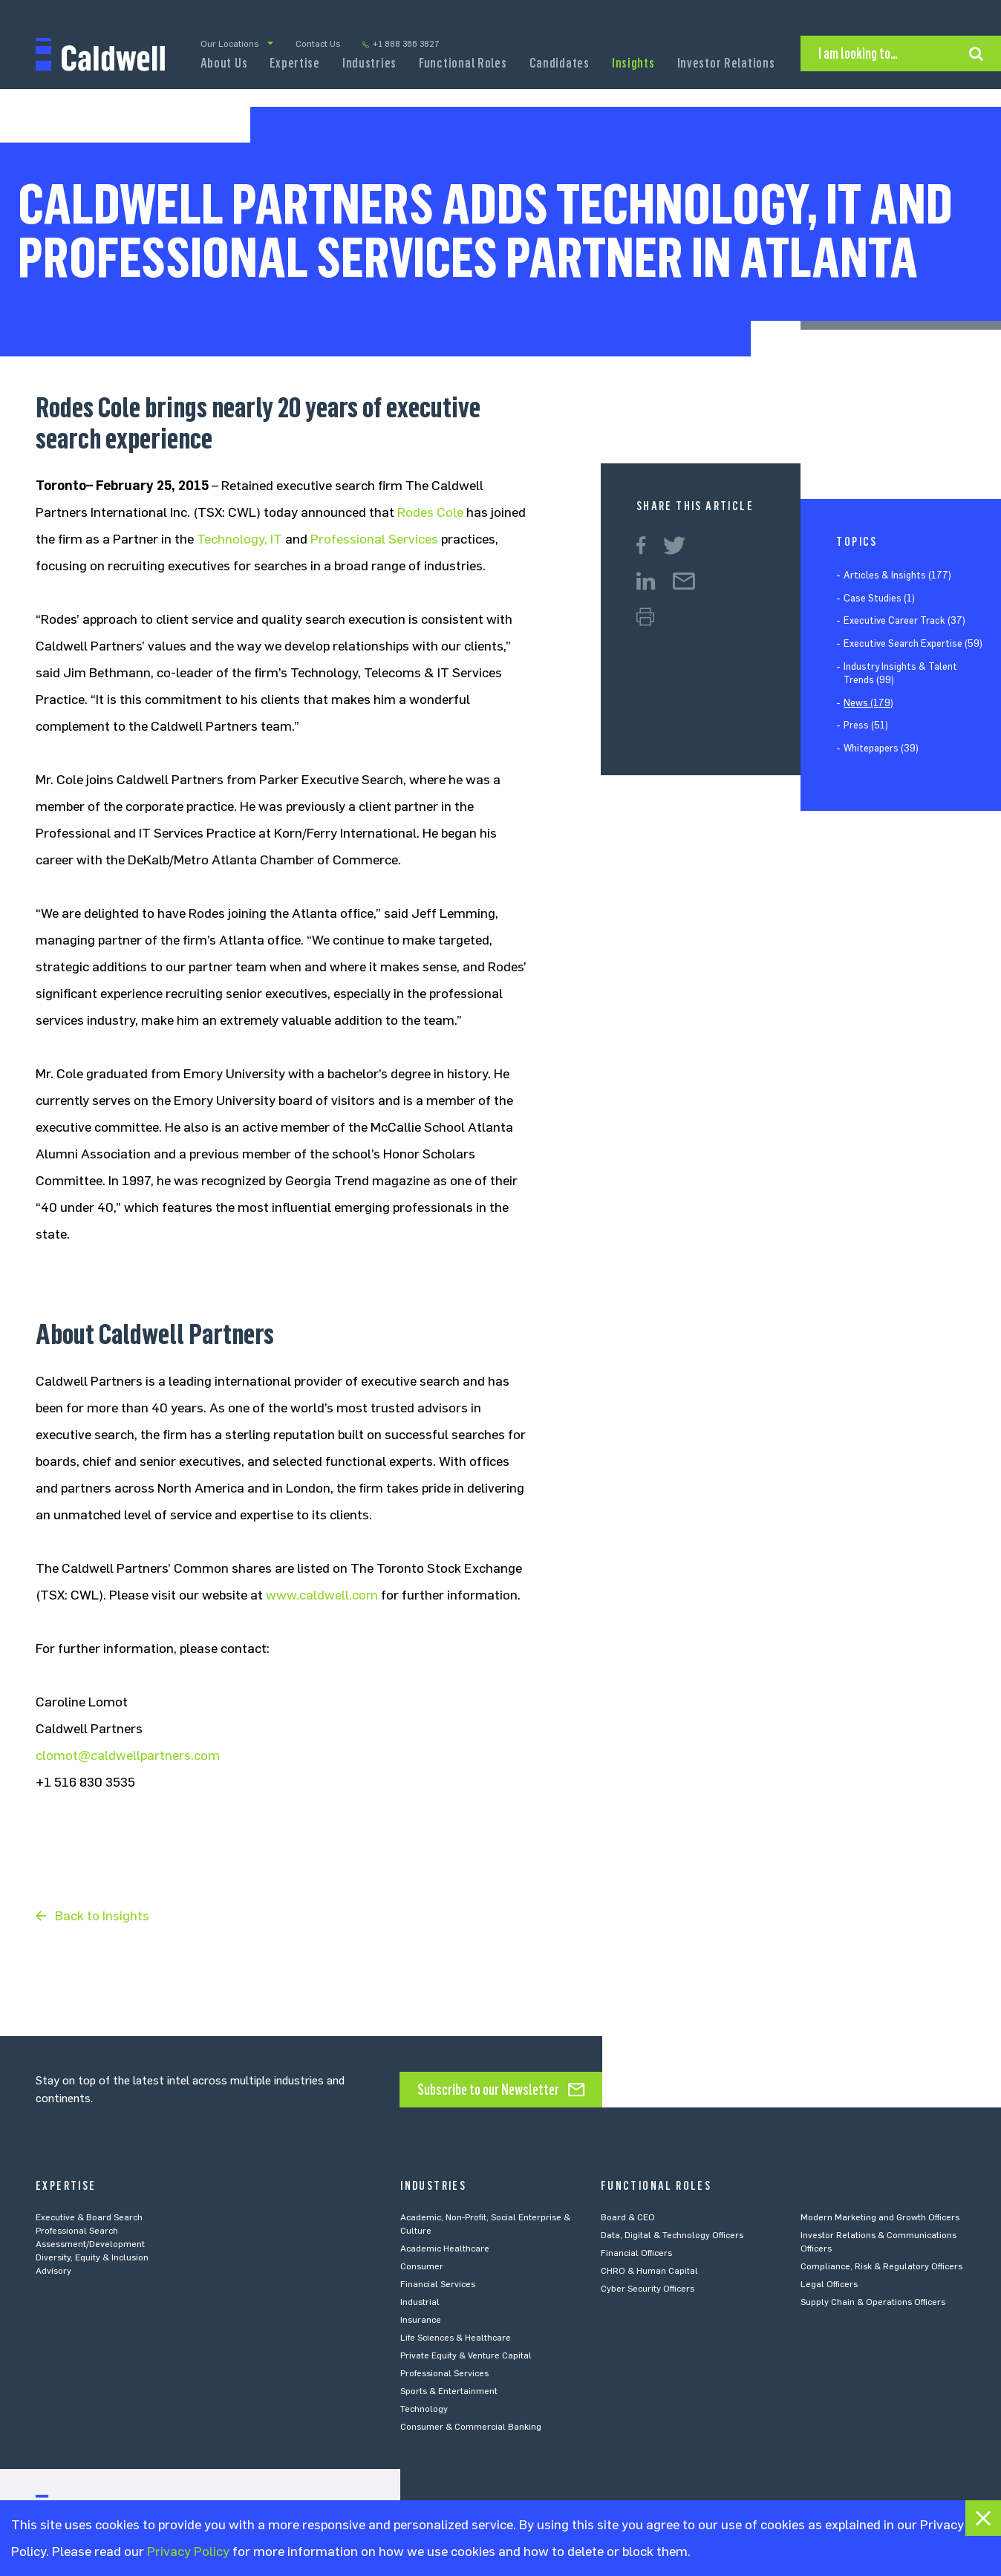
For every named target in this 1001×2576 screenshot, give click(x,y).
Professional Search (77, 2231)
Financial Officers (636, 2253)
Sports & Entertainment (449, 2391)
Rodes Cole (430, 512)
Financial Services (437, 2284)
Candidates (559, 63)
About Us (224, 63)
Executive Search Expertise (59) (913, 643)
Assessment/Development (90, 2244)
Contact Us (318, 44)
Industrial (420, 2302)
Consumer (421, 2266)
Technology (424, 2409)
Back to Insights (102, 1916)
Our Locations (229, 44)
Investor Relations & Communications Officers (878, 2242)
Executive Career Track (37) (904, 620)
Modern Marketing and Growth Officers (880, 2217)
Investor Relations (726, 63)
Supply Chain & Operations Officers (873, 2302)
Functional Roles (463, 63)
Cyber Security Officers (647, 2288)
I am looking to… (858, 53)
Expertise (294, 63)
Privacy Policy (188, 2551)
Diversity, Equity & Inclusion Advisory (92, 2264)
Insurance (420, 2320)
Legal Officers (829, 2284)
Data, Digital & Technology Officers (672, 2235)
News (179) (868, 702)
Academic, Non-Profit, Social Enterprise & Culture (485, 2224)
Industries (369, 63)
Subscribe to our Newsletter (488, 2090)
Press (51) (866, 725)
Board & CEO (628, 2217)
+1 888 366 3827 (406, 44)
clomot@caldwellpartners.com (128, 1755)
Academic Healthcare (444, 2248)
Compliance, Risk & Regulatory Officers (881, 2266)
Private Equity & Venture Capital (466, 2355)
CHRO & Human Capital (649, 2271)
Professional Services (374, 539)
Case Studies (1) (879, 598)
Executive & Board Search (89, 2217)
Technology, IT (239, 539)
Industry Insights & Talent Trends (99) (900, 673)
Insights (633, 63)
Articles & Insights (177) (897, 575)
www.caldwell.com (322, 1595)
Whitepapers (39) (881, 748)
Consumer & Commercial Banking (470, 2427)
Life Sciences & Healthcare (455, 2337)
